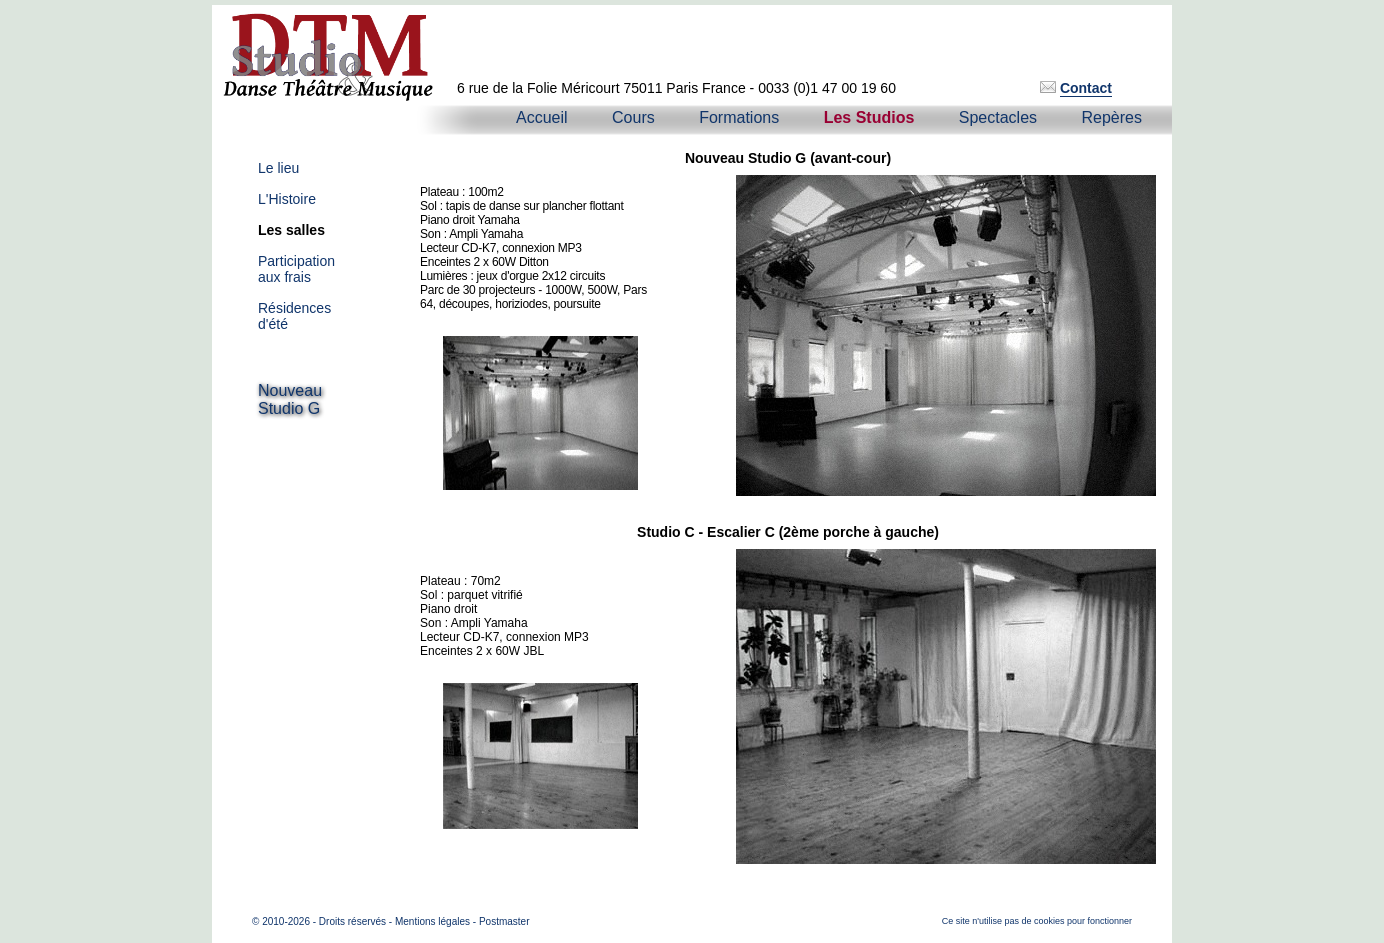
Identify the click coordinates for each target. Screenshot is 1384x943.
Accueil (542, 117)
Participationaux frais (296, 269)
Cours (633, 117)
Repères (1112, 117)
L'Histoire (287, 199)
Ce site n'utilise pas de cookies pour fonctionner (1037, 921)
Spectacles (998, 117)
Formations (739, 117)
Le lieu (278, 168)
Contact (1086, 88)
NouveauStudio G (290, 399)
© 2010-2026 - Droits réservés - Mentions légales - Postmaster (390, 921)
